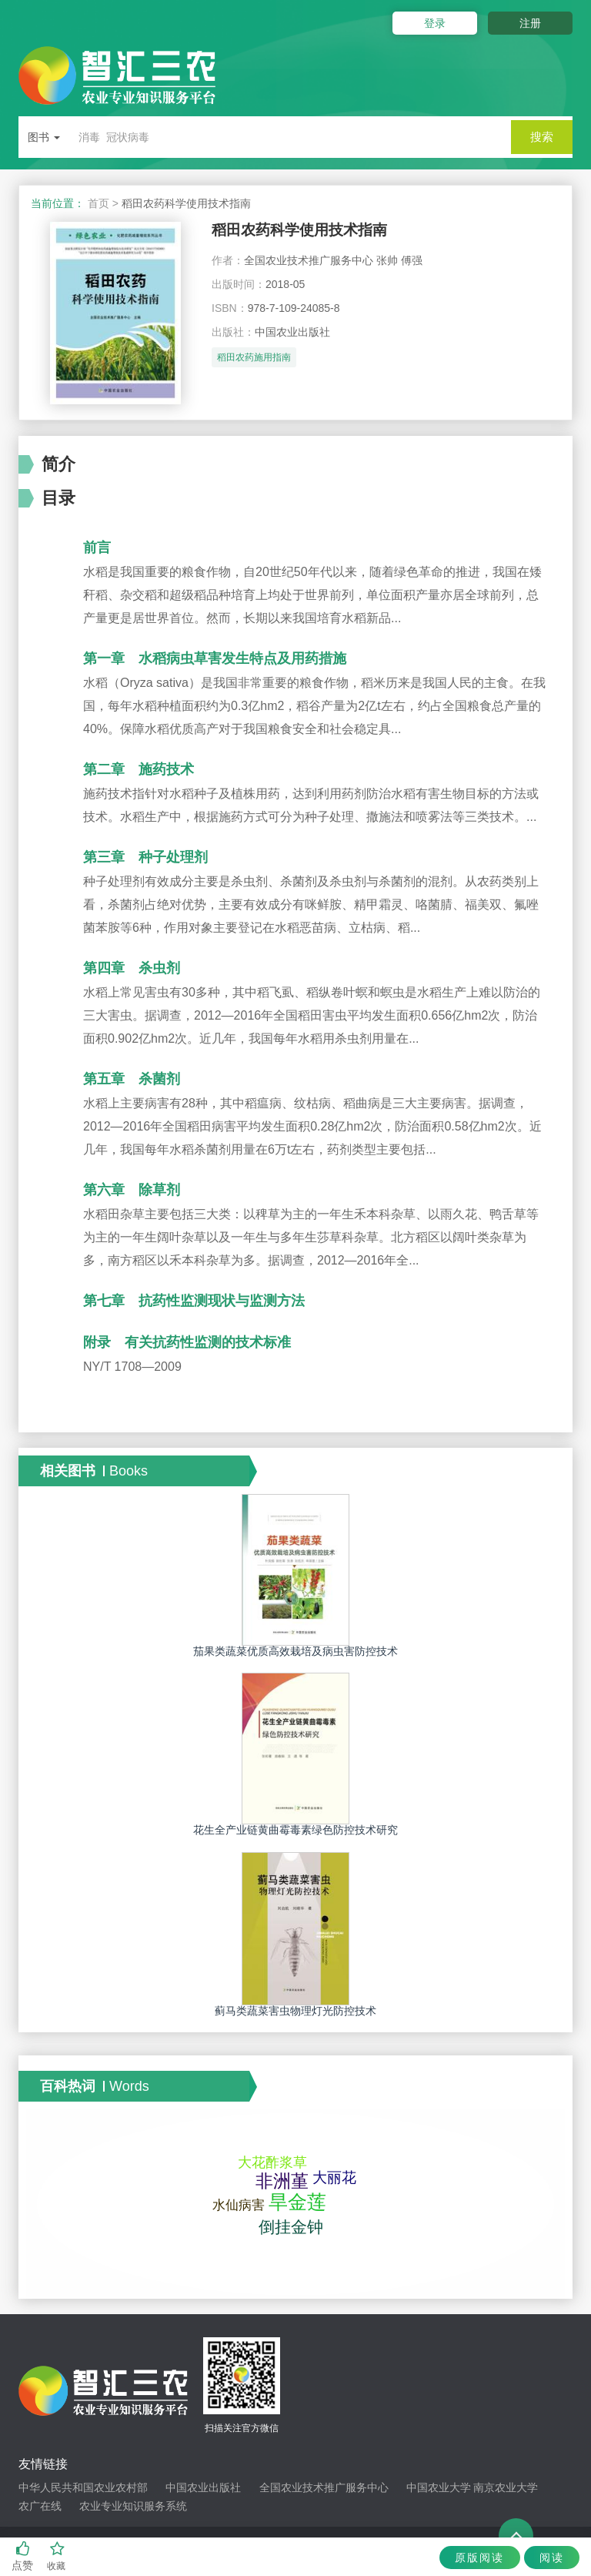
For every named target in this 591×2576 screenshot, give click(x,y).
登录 (425, 23)
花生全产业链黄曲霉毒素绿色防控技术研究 (295, 1830)
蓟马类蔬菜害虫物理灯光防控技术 (295, 2011)
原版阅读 (468, 2557)
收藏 (57, 2556)
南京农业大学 (505, 2487)
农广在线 (40, 2506)
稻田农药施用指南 (254, 361)
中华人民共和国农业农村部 (83, 2487)
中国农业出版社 (203, 2487)
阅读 (548, 2557)
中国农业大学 (438, 2487)
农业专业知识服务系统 (133, 2506)
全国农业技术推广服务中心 (324, 2487)
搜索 (541, 136)
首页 (98, 203)
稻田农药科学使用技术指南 (313, 230)
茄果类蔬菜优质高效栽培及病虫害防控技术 (295, 1651)
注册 (530, 23)
